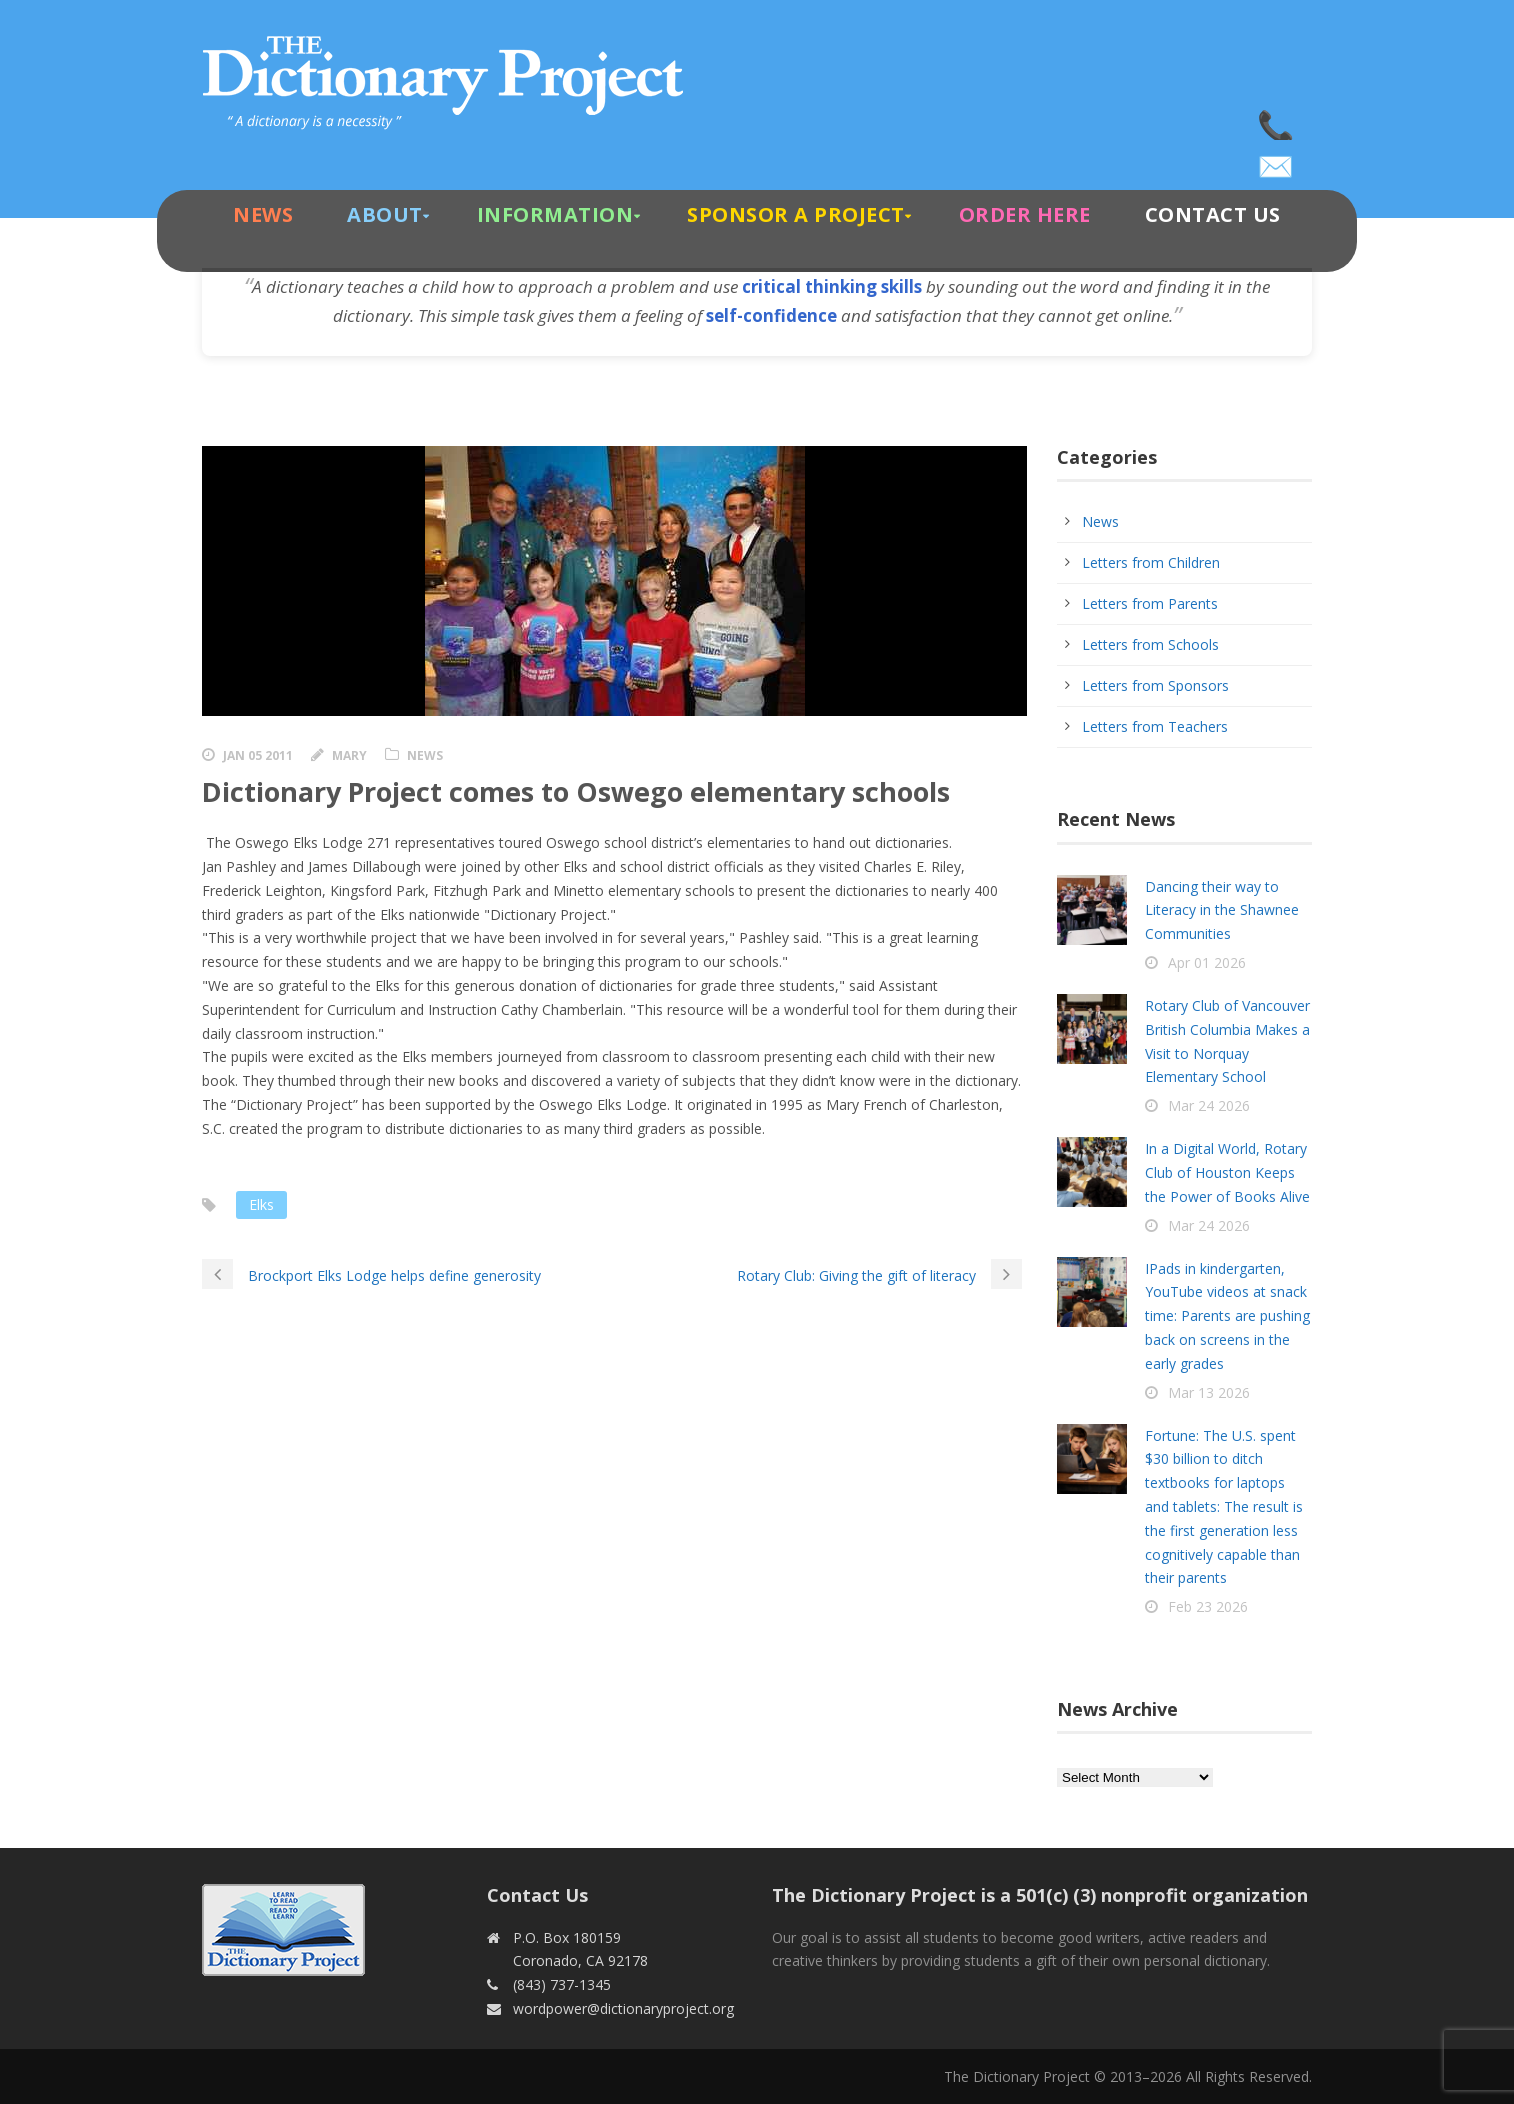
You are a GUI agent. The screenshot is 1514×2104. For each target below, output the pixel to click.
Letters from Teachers (1155, 726)
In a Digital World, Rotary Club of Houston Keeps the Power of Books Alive (1227, 1172)
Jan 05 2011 (258, 755)
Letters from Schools (1150, 644)
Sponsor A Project (796, 214)
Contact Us (1213, 214)
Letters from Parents (1150, 603)
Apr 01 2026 (1207, 962)
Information (555, 214)
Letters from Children (1151, 562)
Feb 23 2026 (1208, 1606)
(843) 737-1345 (1277, 120)
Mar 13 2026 (1209, 1392)
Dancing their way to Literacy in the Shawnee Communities (1222, 910)
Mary (349, 755)
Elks (261, 1204)
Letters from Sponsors (1155, 685)
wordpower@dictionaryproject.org (1277, 160)
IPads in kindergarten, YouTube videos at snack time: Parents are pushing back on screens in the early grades (1227, 1316)
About (385, 214)
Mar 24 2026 (1209, 1105)
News (263, 214)
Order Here (1025, 214)
